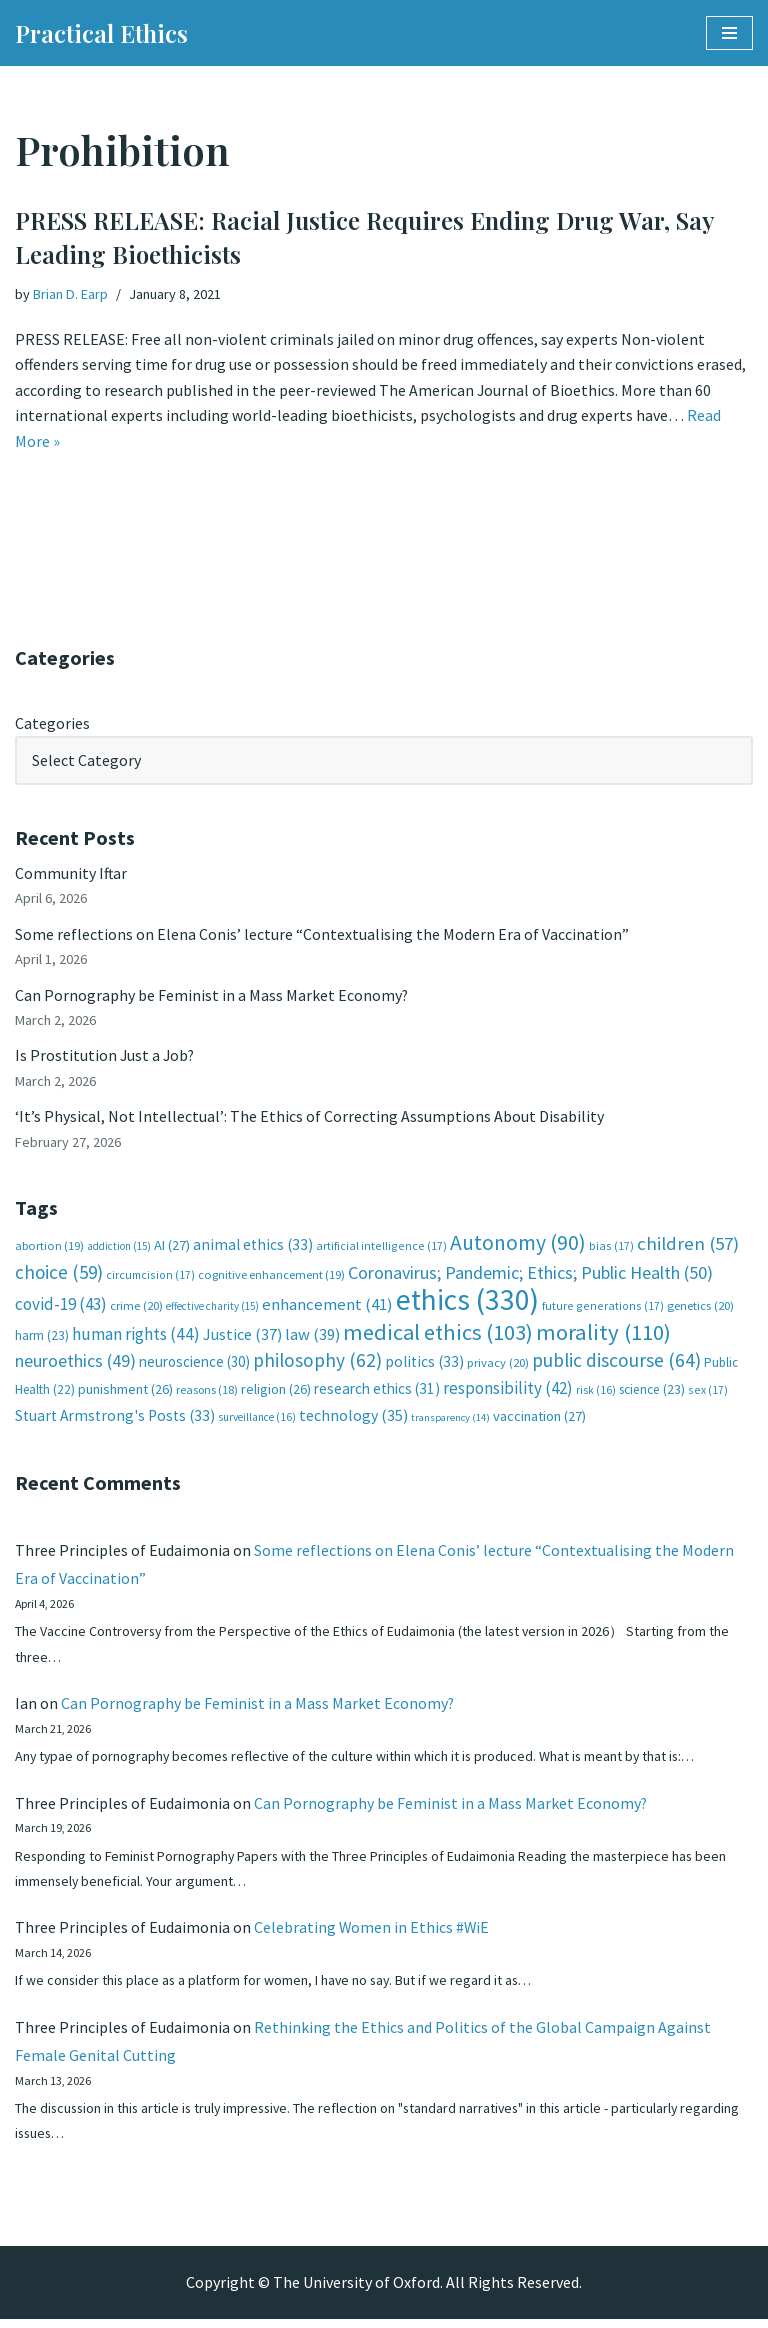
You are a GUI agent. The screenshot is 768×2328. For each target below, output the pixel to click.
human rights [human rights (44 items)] (136, 1337)
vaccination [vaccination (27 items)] (539, 1420)
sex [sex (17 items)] (708, 1392)
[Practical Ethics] (101, 33)
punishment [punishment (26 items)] (125, 1392)
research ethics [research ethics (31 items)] (377, 1391)
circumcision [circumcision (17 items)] (150, 1277)
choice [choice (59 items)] (59, 1275)
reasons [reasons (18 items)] (207, 1392)
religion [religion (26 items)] (276, 1392)
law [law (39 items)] (312, 1337)
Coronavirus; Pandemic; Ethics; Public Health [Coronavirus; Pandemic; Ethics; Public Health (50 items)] (530, 1275)
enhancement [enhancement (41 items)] (327, 1307)
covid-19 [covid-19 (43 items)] (61, 1307)
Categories (52, 723)
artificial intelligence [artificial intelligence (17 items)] (381, 1248)
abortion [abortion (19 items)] (49, 1248)
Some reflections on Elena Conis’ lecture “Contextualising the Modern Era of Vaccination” (322, 935)
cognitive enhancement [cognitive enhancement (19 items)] (271, 1277)
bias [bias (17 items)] (611, 1248)
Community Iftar (71, 874)
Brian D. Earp (70, 294)
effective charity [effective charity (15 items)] (212, 1309)
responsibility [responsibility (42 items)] (508, 1391)
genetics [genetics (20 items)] (700, 1308)
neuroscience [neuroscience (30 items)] (194, 1364)
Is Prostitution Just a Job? (106, 1057)
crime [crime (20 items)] (136, 1308)
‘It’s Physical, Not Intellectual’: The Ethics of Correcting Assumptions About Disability (309, 1118)
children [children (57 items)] (688, 1246)
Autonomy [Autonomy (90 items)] (518, 1245)
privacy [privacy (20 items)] (498, 1365)
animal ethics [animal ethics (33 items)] (253, 1247)
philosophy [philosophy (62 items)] (317, 1363)
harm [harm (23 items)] (42, 1338)
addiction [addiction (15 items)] (119, 1249)
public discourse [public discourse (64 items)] (616, 1363)
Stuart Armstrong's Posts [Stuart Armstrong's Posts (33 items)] (115, 1419)
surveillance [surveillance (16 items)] (257, 1421)
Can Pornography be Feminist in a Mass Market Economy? (212, 996)
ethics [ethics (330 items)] (467, 1302)
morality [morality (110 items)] (603, 1335)
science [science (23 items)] (652, 1392)
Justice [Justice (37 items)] (242, 1337)
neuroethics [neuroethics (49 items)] (75, 1363)
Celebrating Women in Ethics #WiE (372, 1934)
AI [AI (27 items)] (172, 1248)
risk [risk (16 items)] (596, 1393)
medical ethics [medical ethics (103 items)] (438, 1335)
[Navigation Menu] (729, 33)
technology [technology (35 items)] (353, 1419)
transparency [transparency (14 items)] (450, 1421)
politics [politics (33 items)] (424, 1364)
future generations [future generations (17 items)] (603, 1308)
